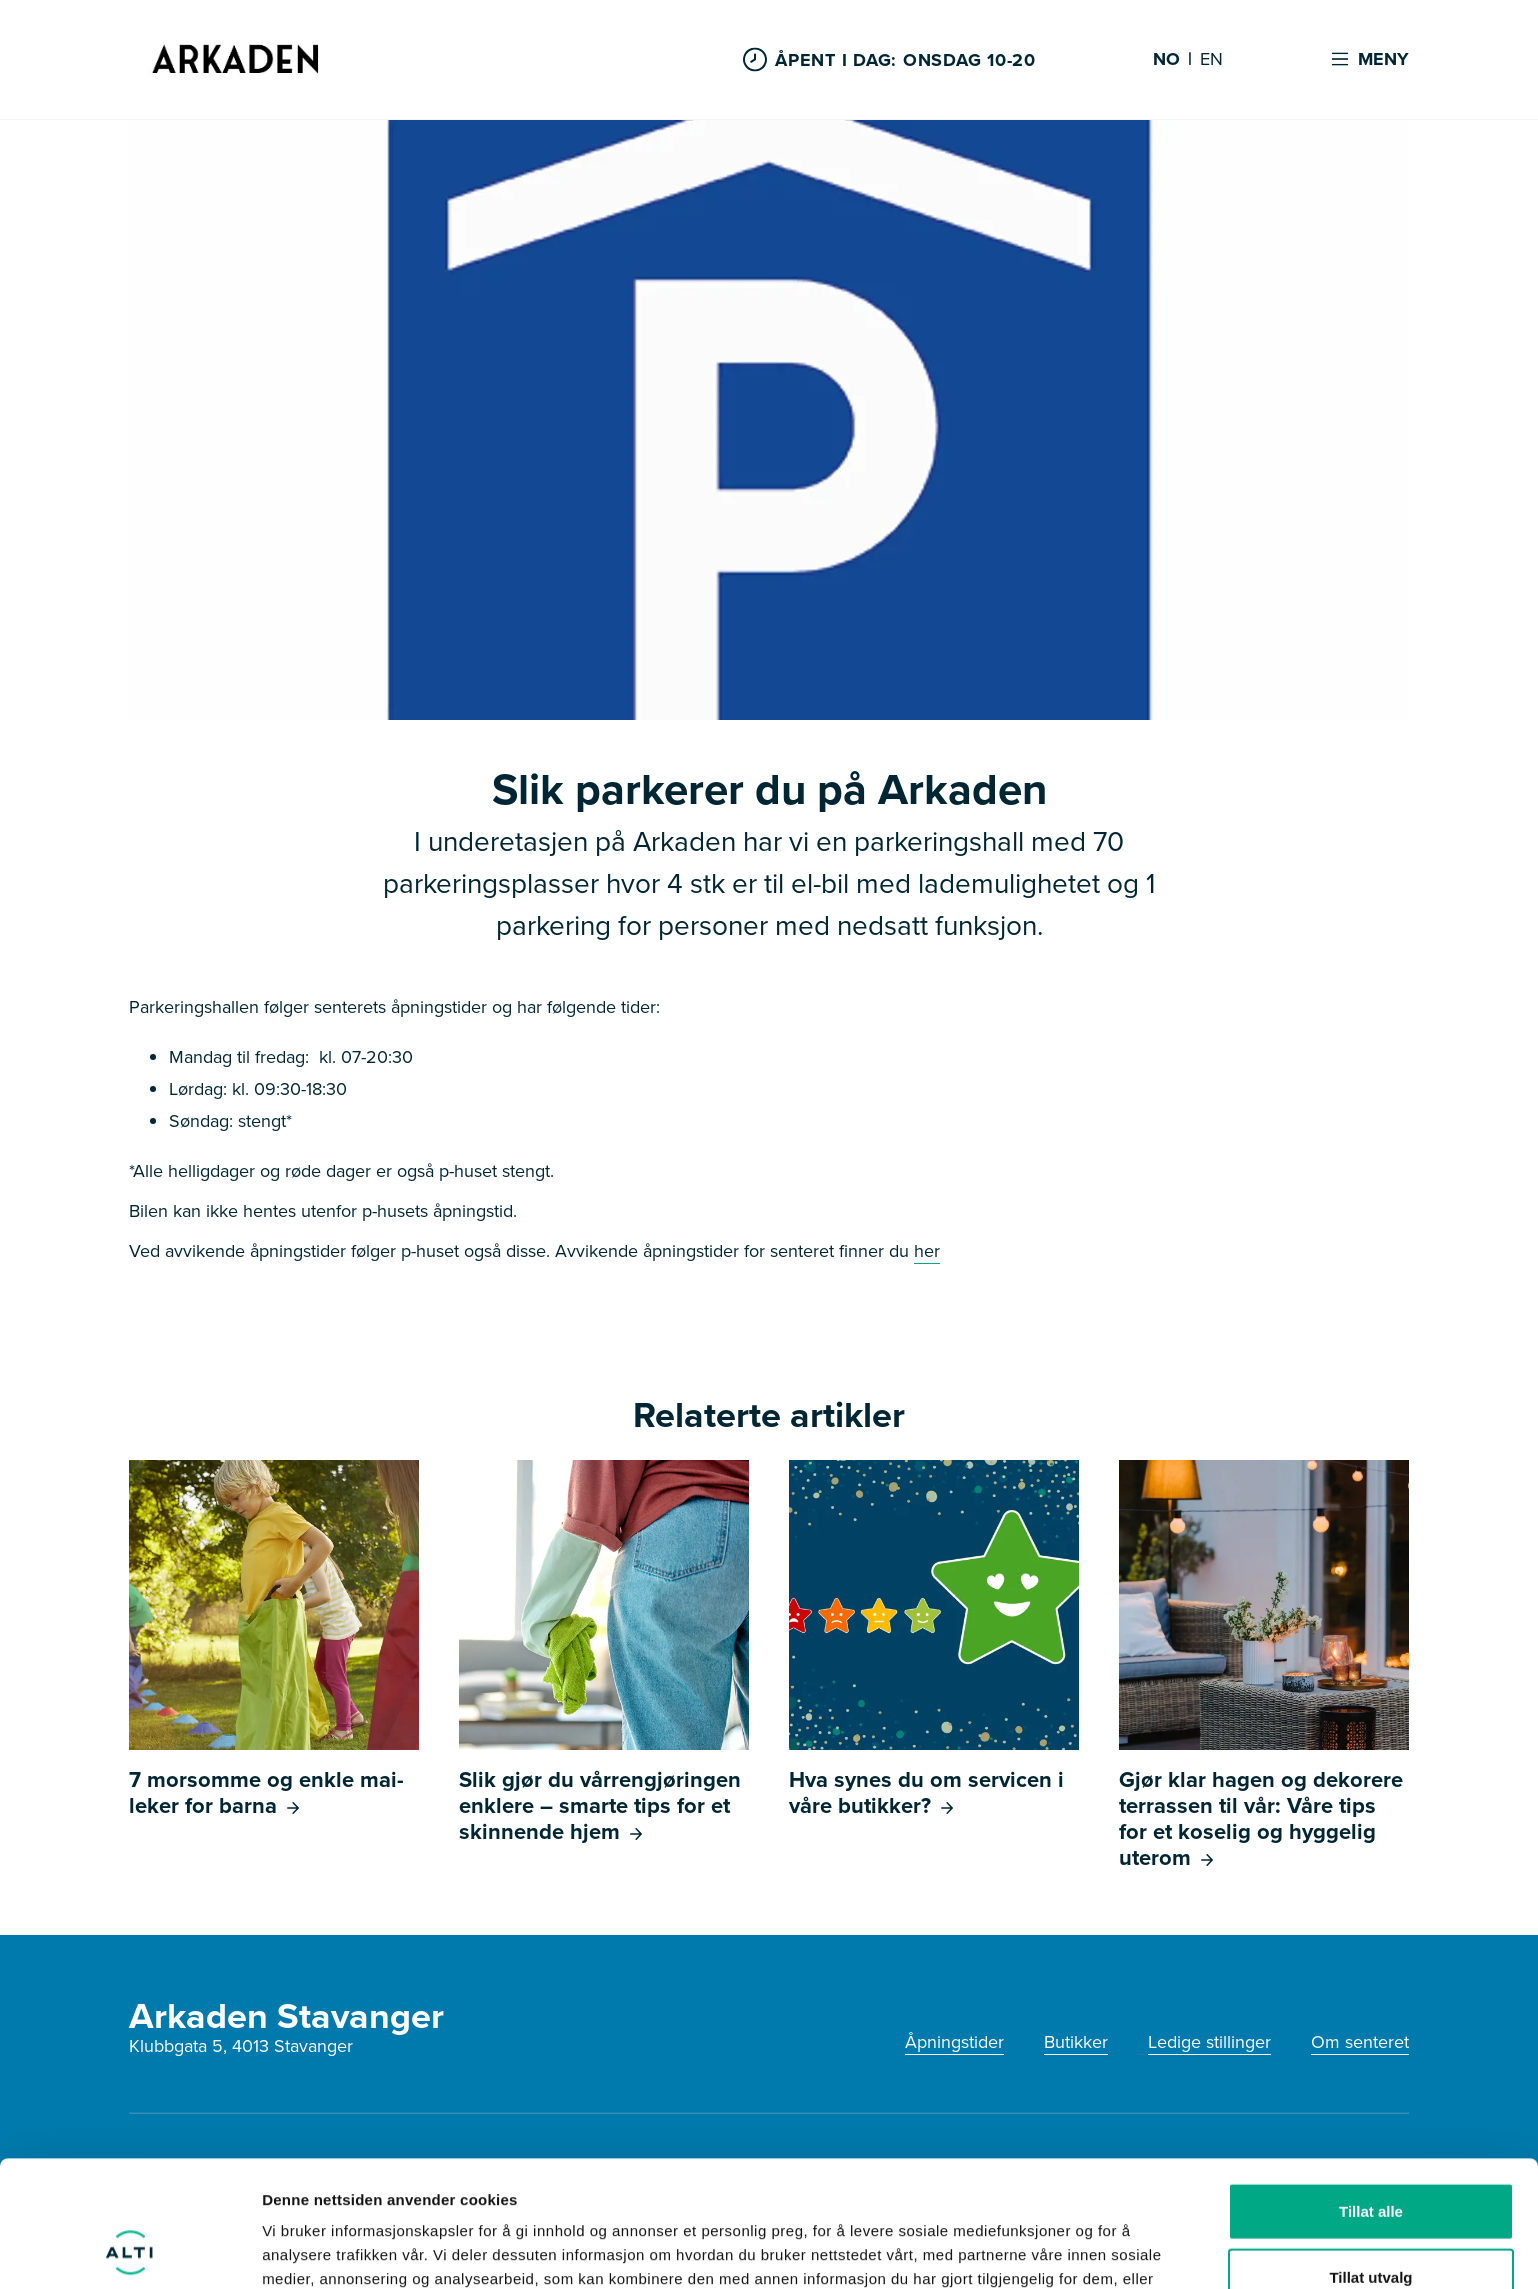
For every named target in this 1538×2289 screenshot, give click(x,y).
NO (1166, 60)
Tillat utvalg (1370, 2158)
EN (1211, 60)
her (927, 1251)
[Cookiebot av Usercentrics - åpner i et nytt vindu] (129, 2250)
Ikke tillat (1371, 2223)
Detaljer (1065, 2249)
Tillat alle (1371, 2092)
